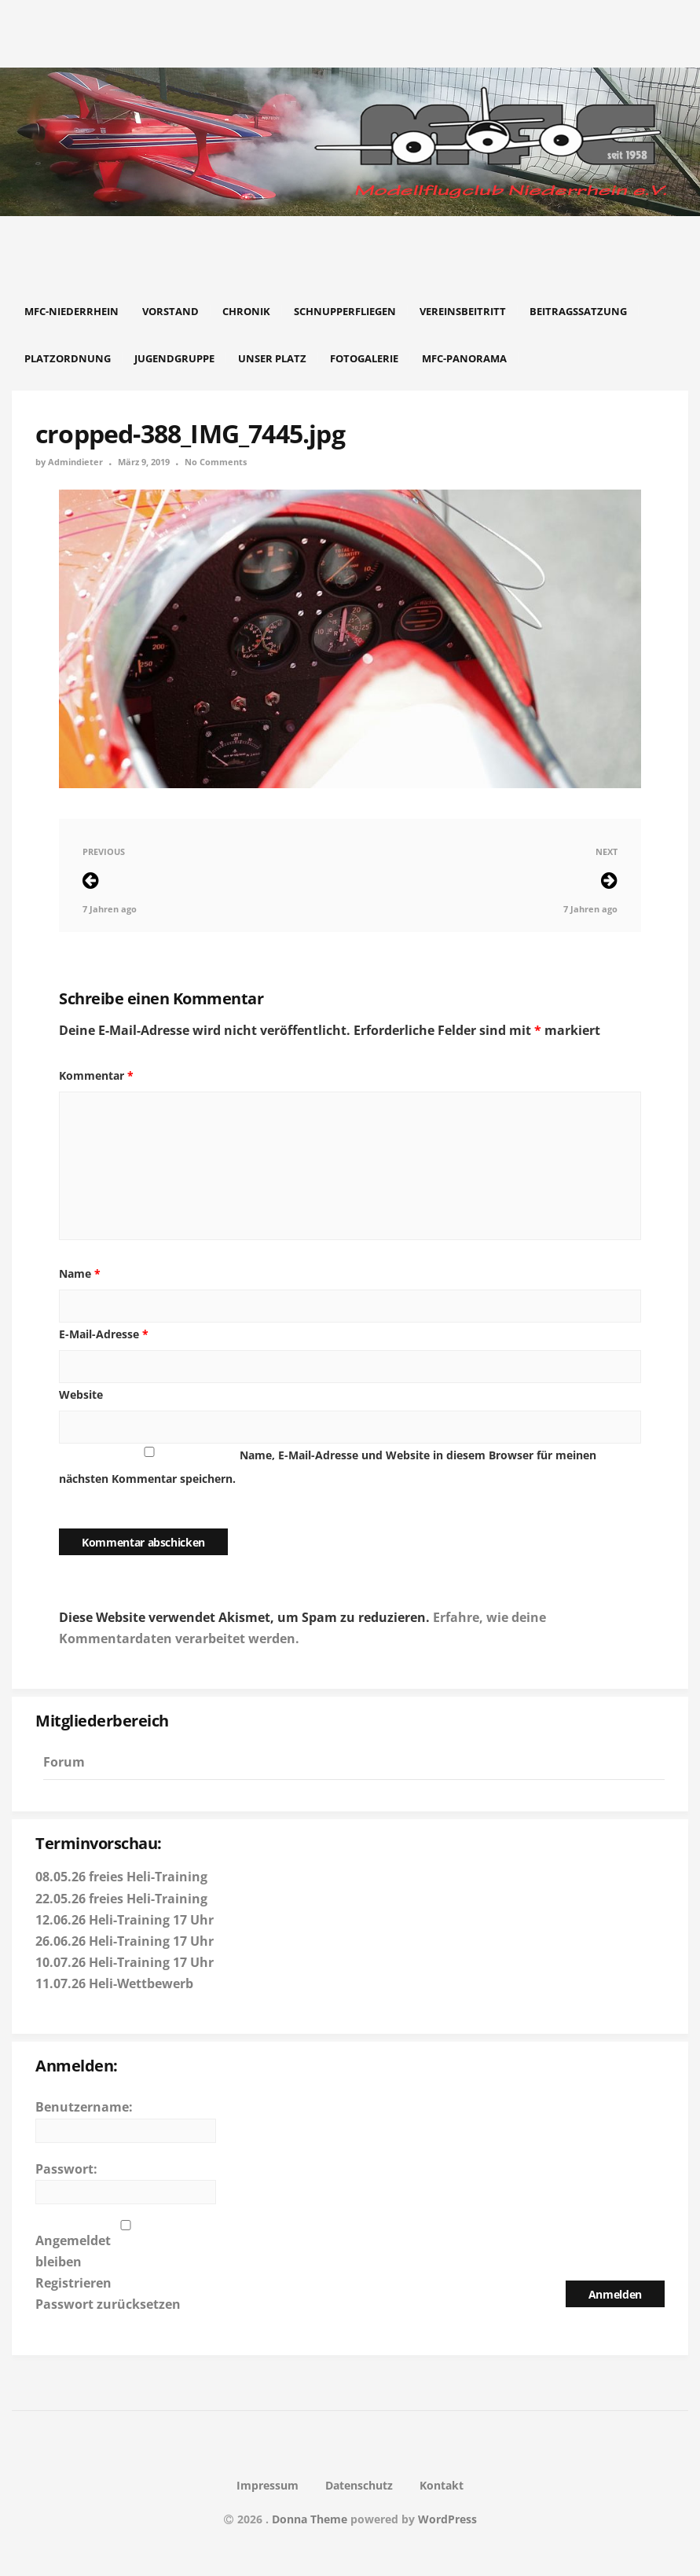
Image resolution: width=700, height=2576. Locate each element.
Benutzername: (84, 2106)
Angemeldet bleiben (73, 2251)
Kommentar (96, 1075)
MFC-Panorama (464, 358)
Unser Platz (272, 358)
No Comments (216, 462)
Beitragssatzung (578, 311)
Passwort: (66, 2169)
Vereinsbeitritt (463, 311)
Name (80, 1273)
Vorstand (170, 311)
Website (81, 1394)
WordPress (447, 2519)
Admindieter (75, 462)
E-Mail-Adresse (103, 1334)
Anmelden (615, 2294)
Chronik (246, 311)
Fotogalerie (364, 358)
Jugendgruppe (174, 358)
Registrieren (73, 2283)
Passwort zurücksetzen (108, 2304)
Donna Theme (311, 2519)
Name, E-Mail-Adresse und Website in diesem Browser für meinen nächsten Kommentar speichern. (327, 1467)
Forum (64, 1762)
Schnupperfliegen (345, 311)
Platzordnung (67, 358)
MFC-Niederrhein (71, 311)
